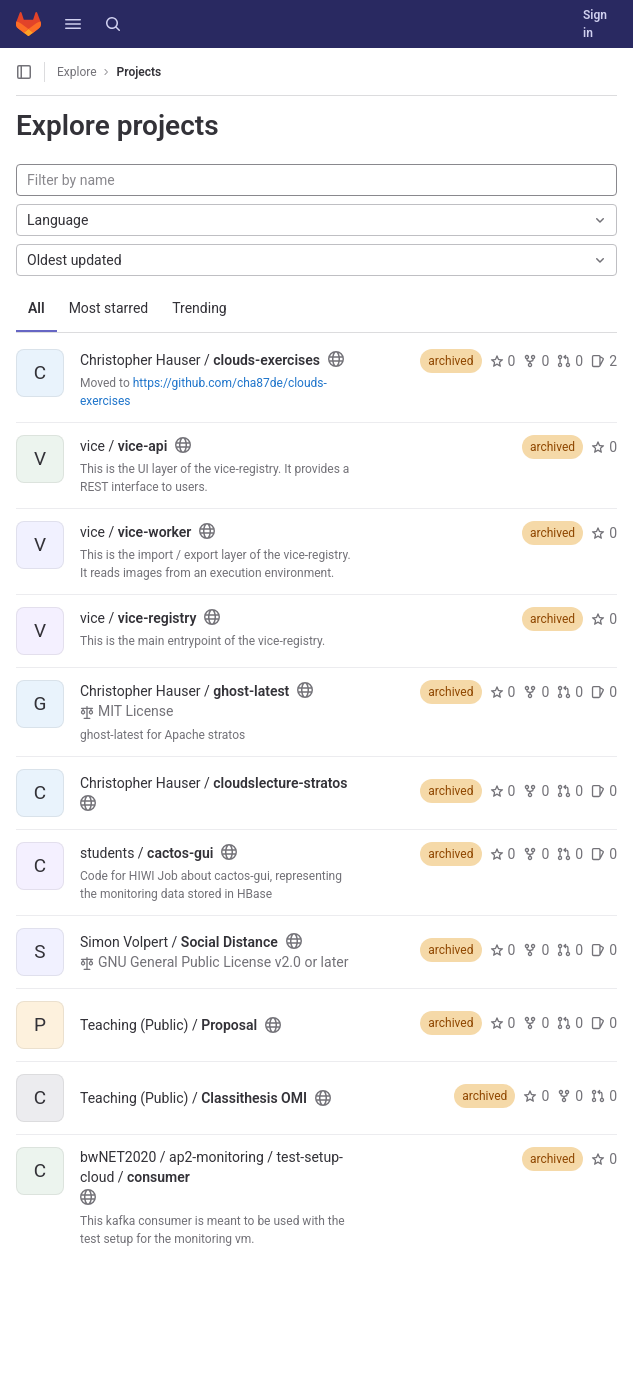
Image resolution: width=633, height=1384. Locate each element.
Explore (77, 72)
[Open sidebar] (24, 72)
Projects (139, 72)
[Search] (113, 24)
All (36, 308)
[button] (73, 24)
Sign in (595, 24)
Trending (199, 308)
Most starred (109, 308)
